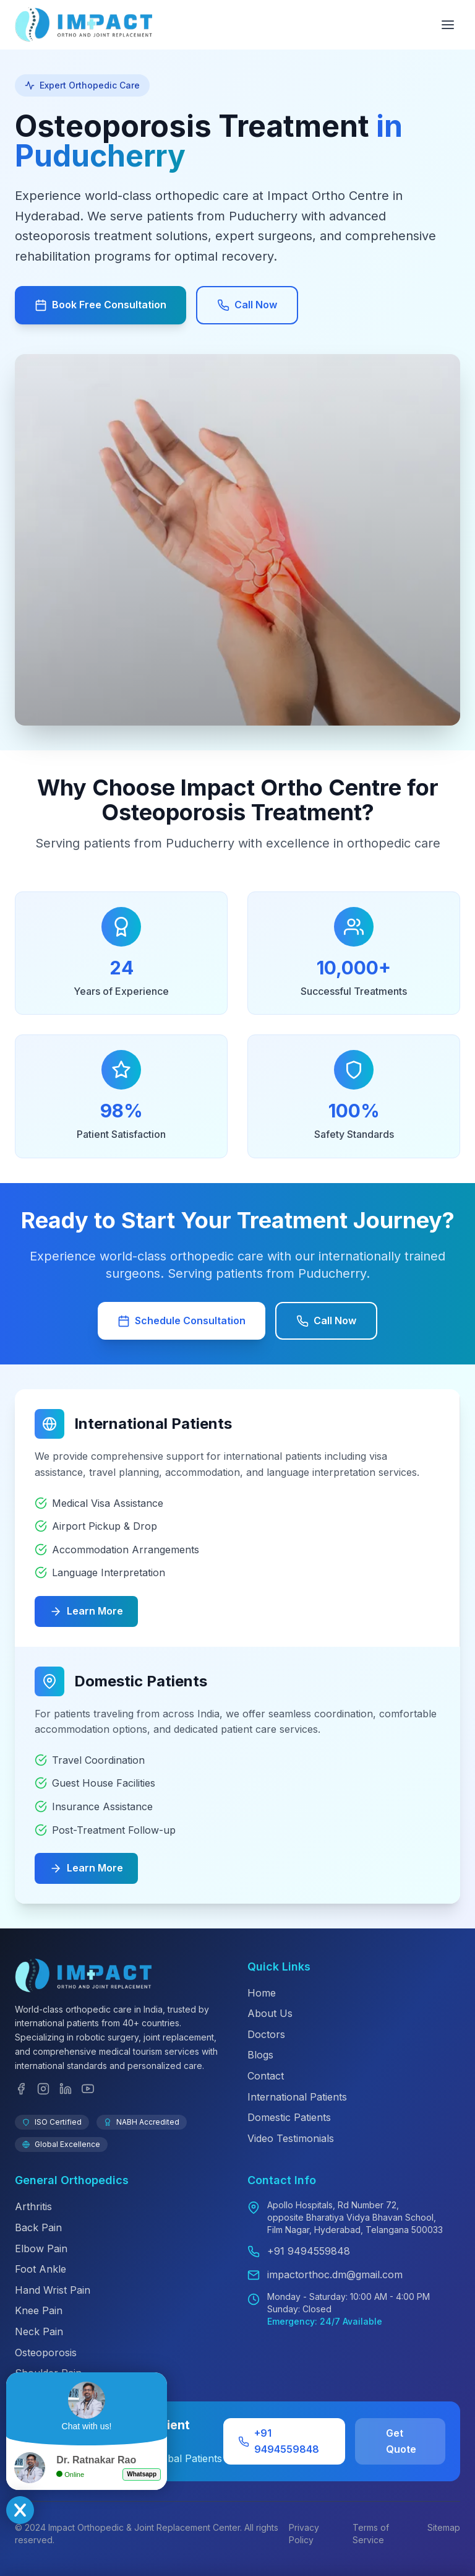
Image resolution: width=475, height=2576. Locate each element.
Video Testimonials (290, 2138)
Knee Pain (38, 2310)
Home (261, 1993)
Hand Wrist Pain (52, 2290)
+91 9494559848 (308, 2251)
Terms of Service (371, 2533)
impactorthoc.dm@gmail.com (335, 2274)
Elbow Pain (41, 2248)
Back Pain (38, 2227)
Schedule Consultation (182, 1320)
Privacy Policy (304, 2533)
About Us (270, 2013)
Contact (265, 2076)
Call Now (247, 304)
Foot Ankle (40, 2269)
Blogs (260, 2055)
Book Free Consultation (100, 304)
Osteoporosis (46, 2352)
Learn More (86, 1611)
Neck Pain (39, 2331)
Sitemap (443, 2527)
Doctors (266, 2034)
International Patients (297, 2097)
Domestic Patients (289, 2117)
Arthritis (33, 2206)
